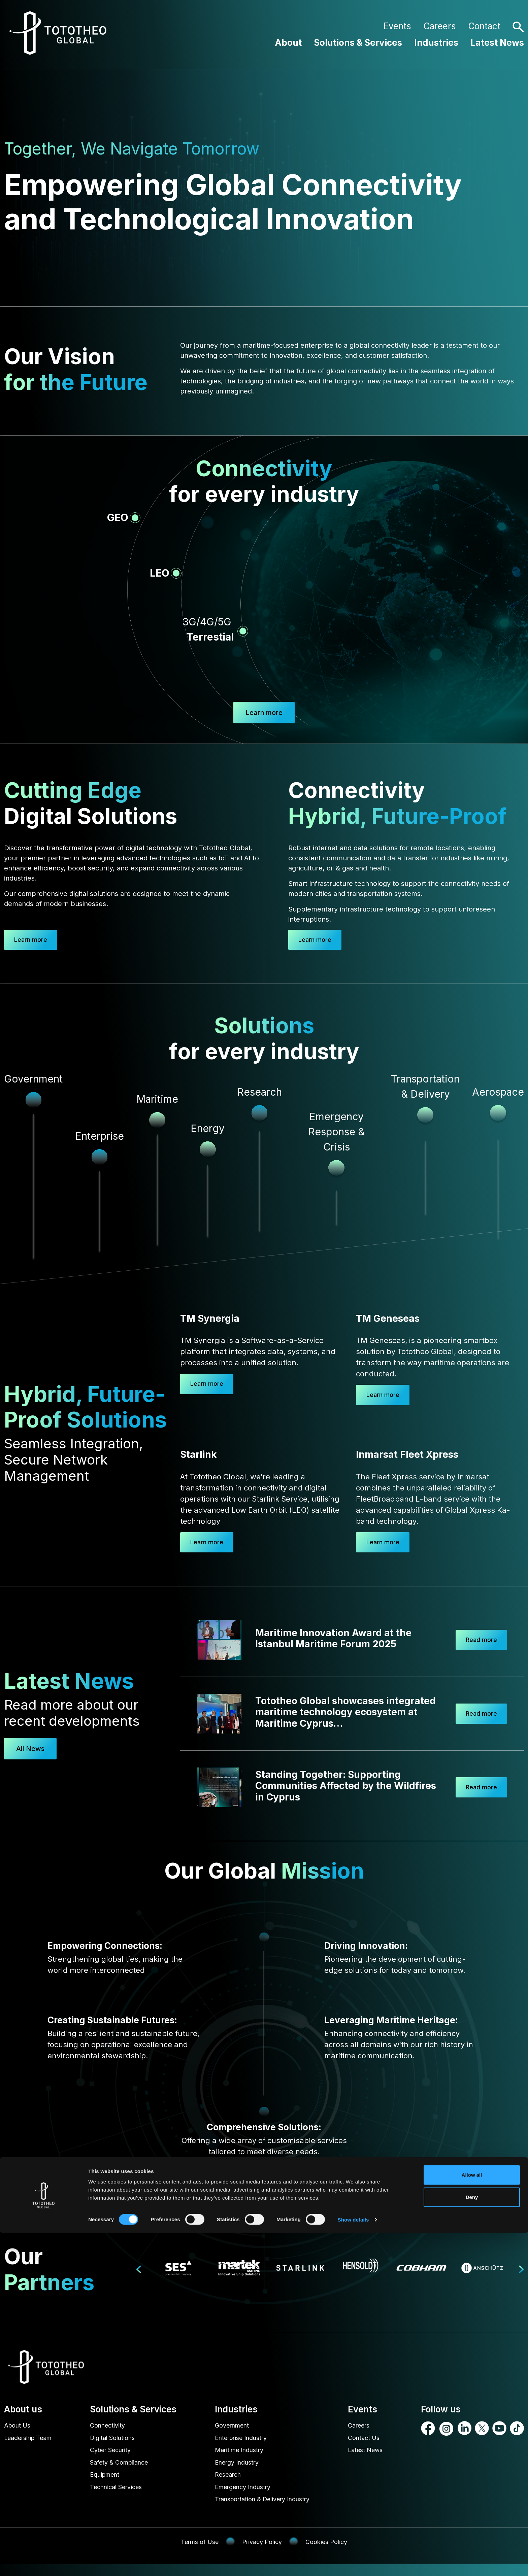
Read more (477, 1643)
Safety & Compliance (124, 2470)
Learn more (34, 940)
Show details (353, 2563)
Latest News (497, 42)
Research (223, 2484)
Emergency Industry (240, 2497)
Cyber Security (114, 2457)
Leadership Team (31, 2443)
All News (30, 1752)
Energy (208, 1129)
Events (397, 26)
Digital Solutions (116, 2443)
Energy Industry (233, 2470)
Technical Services (120, 2497)
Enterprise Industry (239, 2443)
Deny (472, 2540)
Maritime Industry (236, 2457)
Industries (436, 42)
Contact (484, 26)
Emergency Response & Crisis (336, 1132)
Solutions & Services (358, 42)
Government (228, 2430)
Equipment (108, 2484)
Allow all (472, 2518)
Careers (439, 26)
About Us (19, 2430)
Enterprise (99, 1137)
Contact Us (367, 2443)
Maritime (157, 1100)
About (288, 42)
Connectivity (110, 2430)
